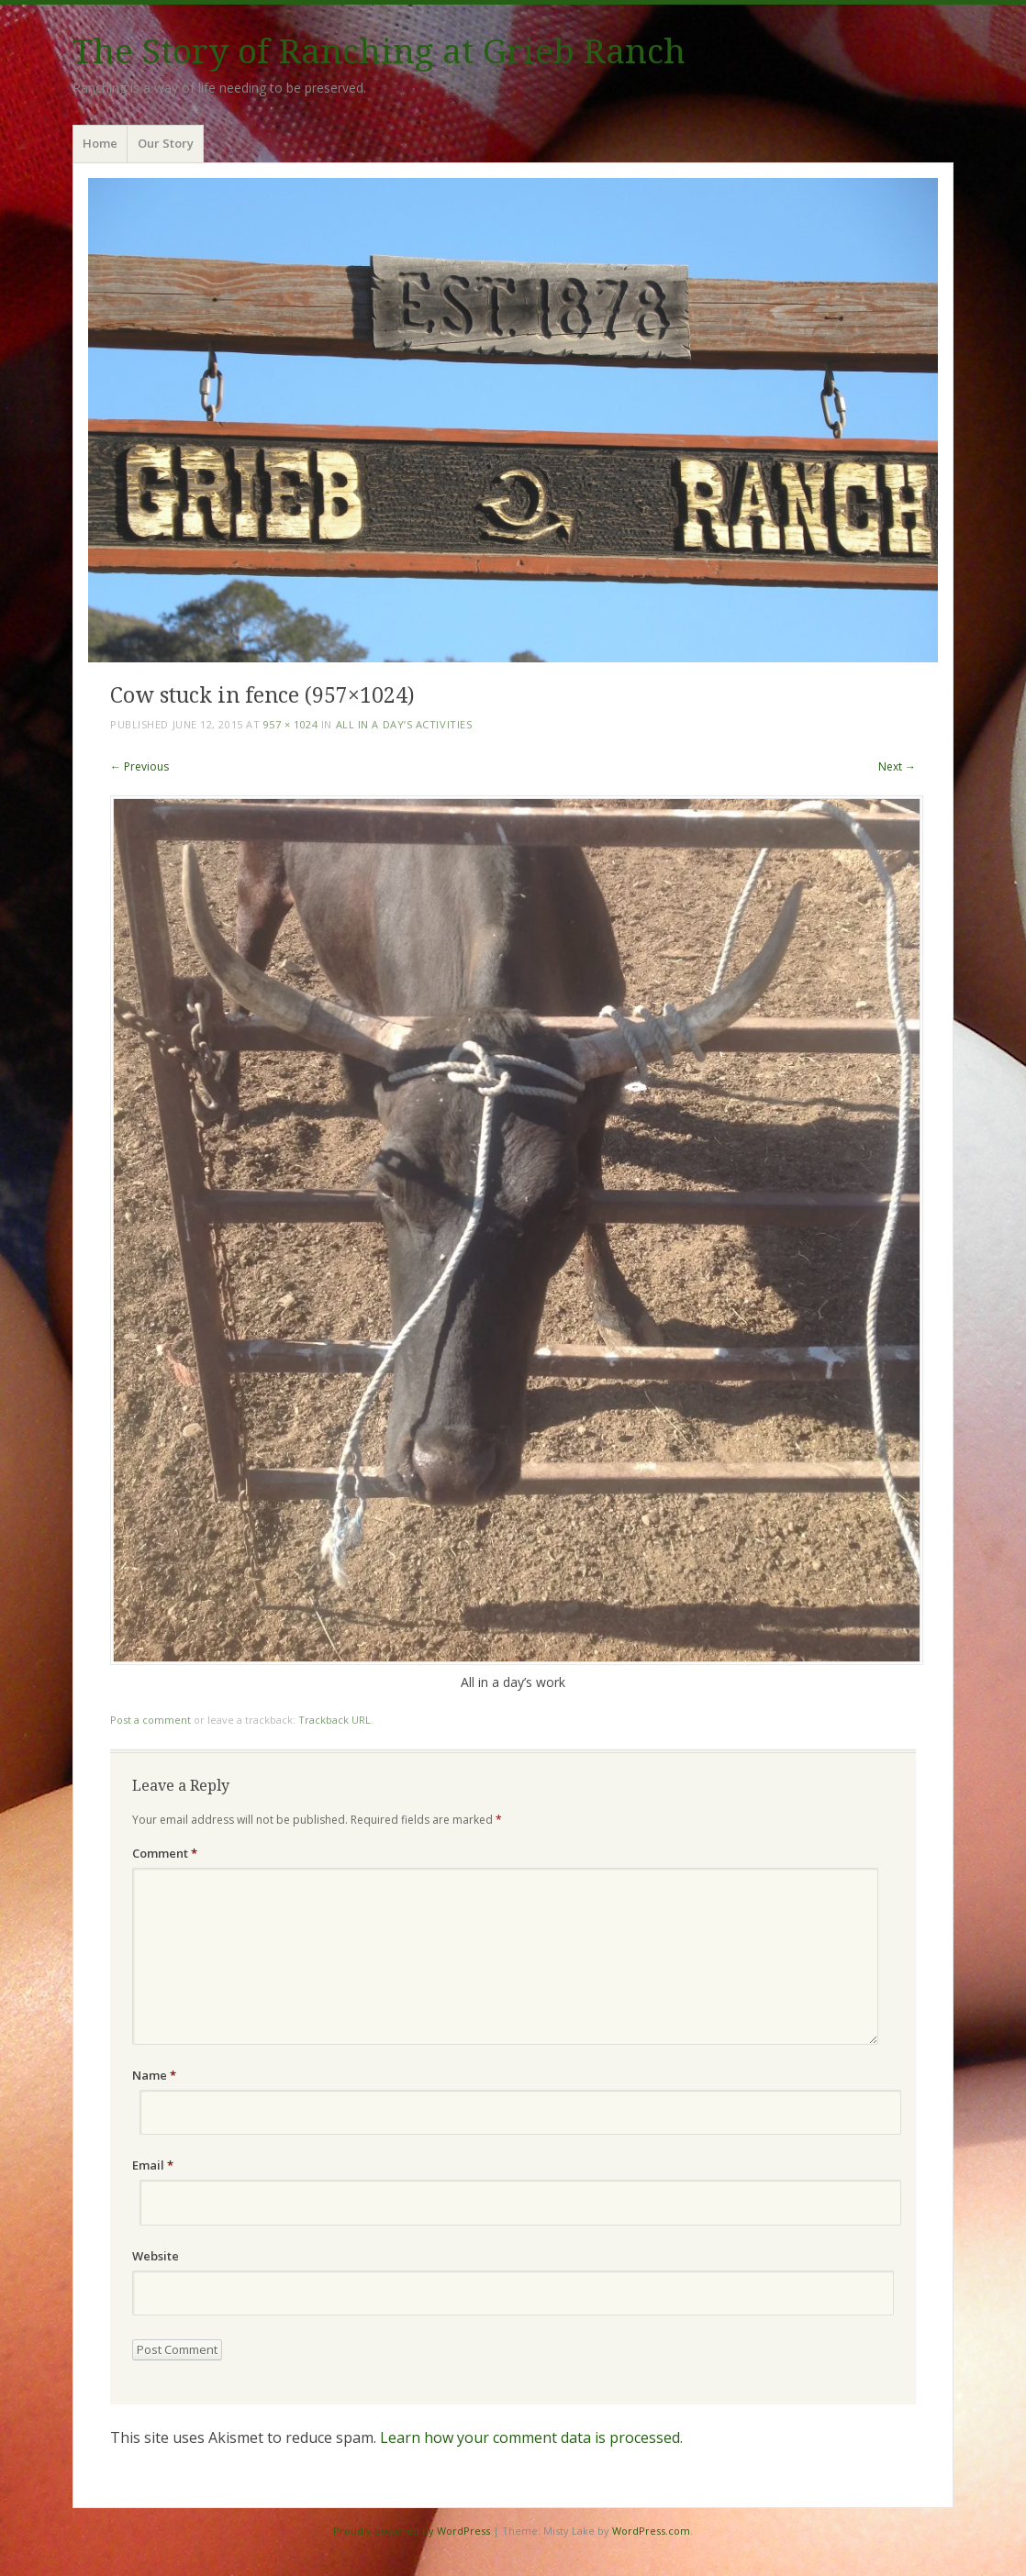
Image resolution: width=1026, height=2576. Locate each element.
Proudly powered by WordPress (411, 2530)
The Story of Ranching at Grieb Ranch (379, 52)
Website (155, 2256)
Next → (897, 766)
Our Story (166, 143)
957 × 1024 (290, 724)
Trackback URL (334, 1720)
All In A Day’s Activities (404, 724)
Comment (164, 1853)
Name (154, 2075)
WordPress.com (651, 2530)
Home (100, 143)
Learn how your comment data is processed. (531, 2437)
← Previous (139, 766)
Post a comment (150, 1720)
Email (152, 2165)
